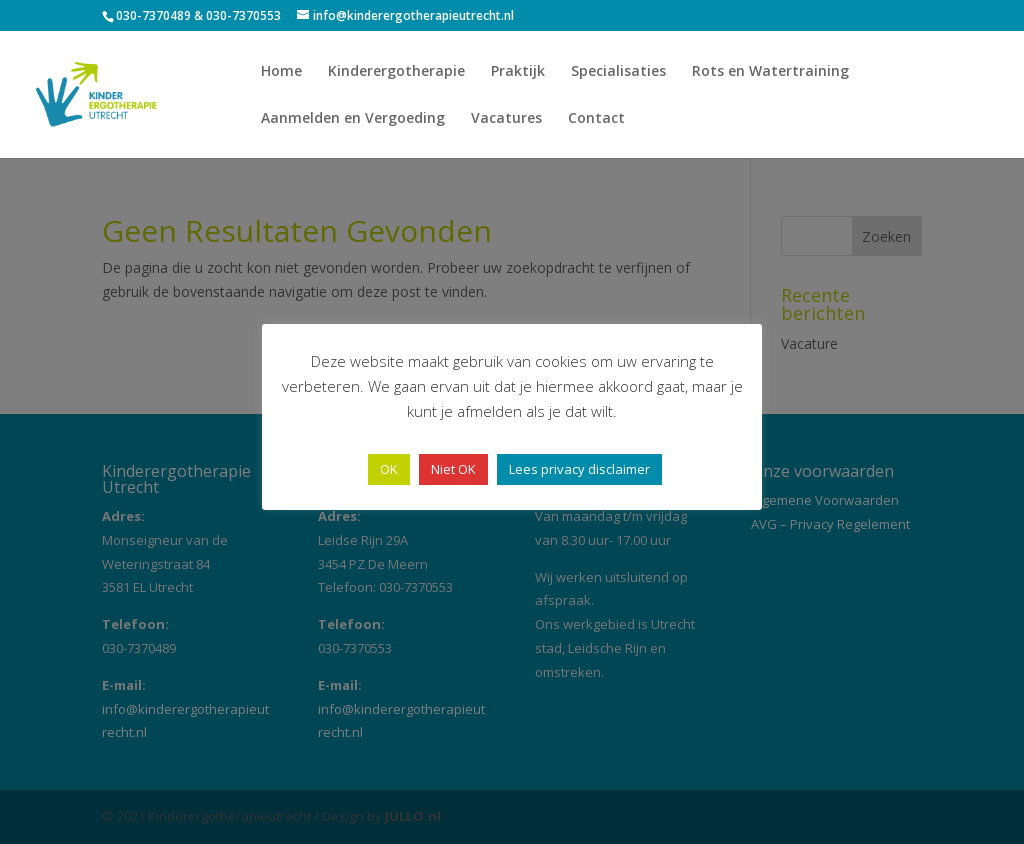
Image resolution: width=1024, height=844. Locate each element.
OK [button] (389, 469)
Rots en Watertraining (770, 72)
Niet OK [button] (453, 469)
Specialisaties (618, 72)
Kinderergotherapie (396, 72)
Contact (596, 119)
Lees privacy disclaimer (579, 469)
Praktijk (518, 72)
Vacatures (506, 119)
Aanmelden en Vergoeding (353, 119)
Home (281, 72)
